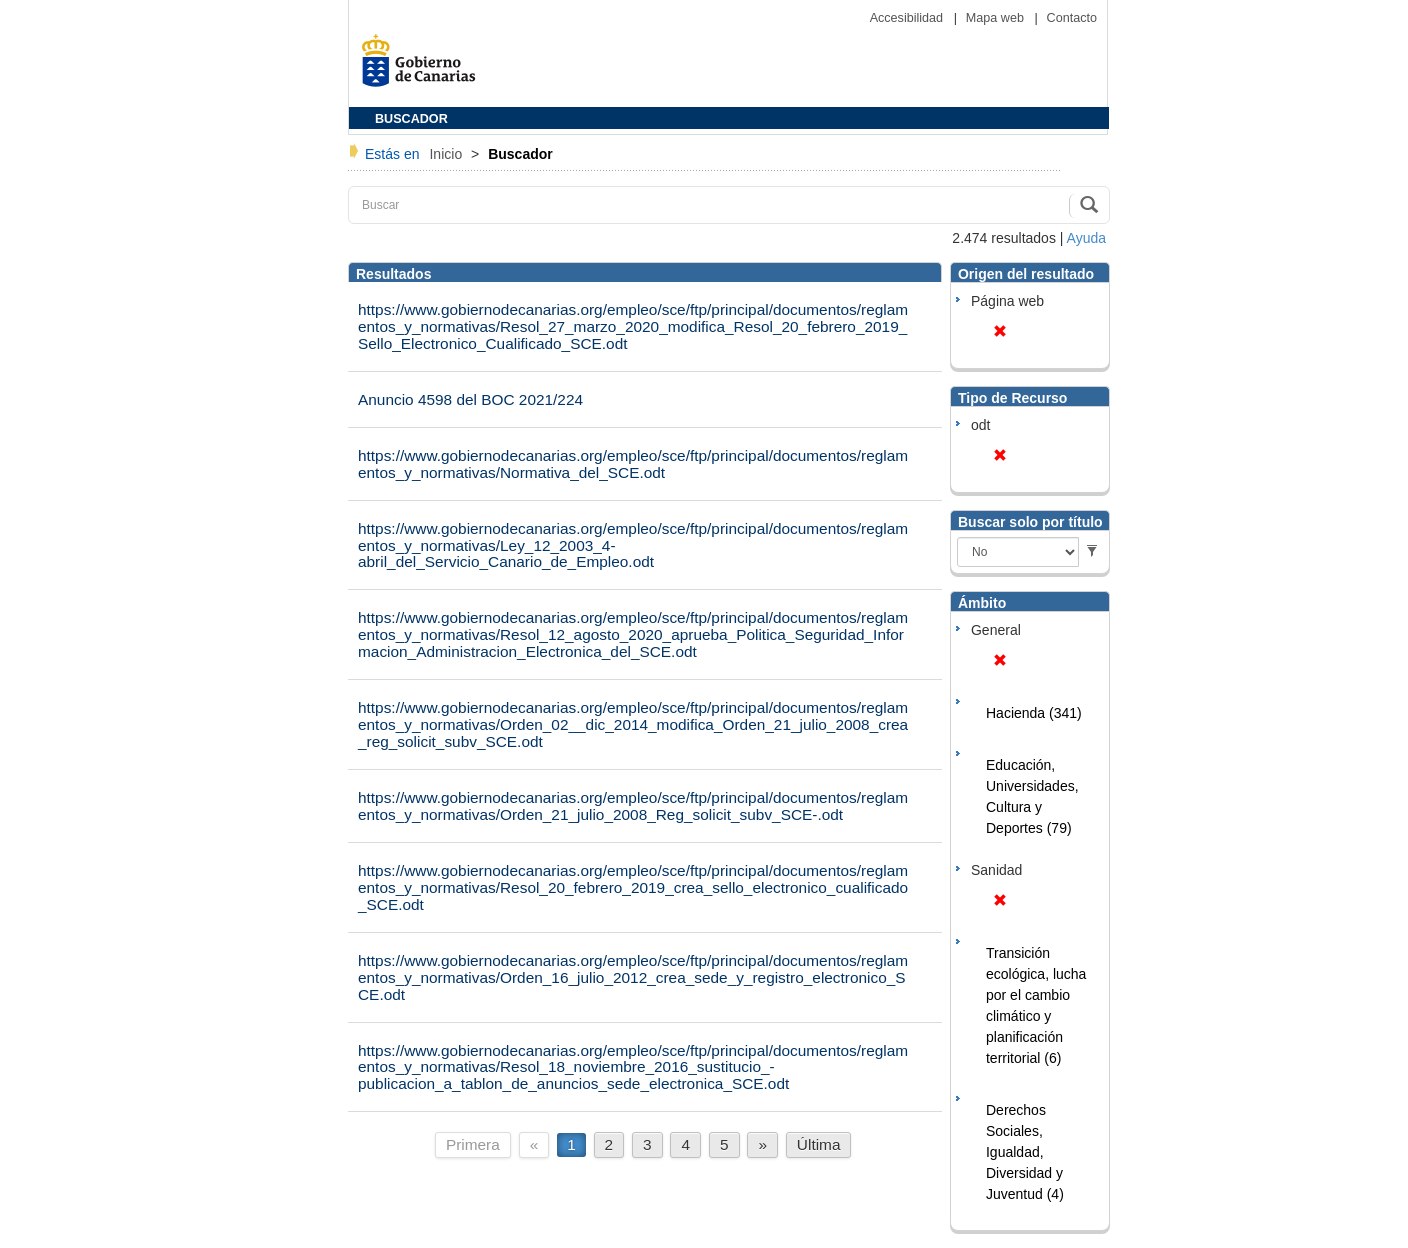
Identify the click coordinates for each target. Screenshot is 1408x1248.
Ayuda (1086, 238)
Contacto (1072, 18)
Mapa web (997, 18)
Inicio (447, 154)
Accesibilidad (908, 18)
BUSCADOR (411, 119)
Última (819, 1144)
